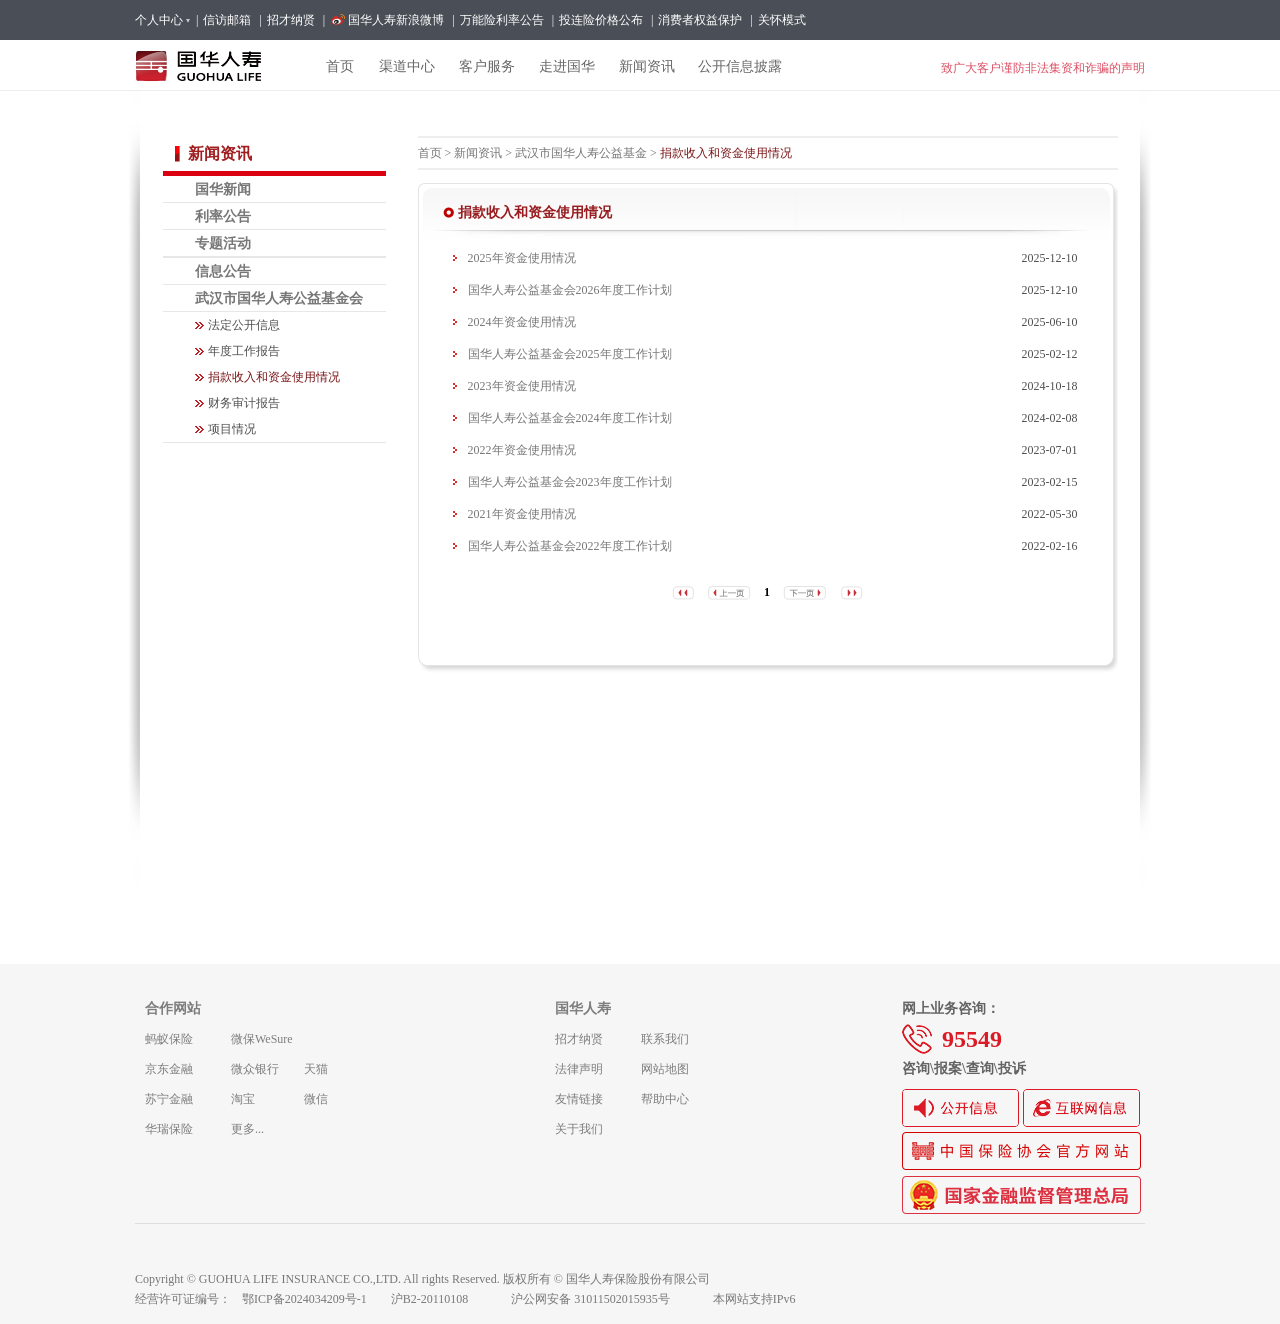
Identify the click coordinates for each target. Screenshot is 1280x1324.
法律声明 (579, 1069)
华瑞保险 (169, 1129)
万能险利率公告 (502, 20)
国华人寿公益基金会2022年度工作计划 (570, 546)
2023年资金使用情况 (522, 386)
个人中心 (161, 20)
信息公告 (223, 271)
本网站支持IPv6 (754, 1299)
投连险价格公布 (601, 20)
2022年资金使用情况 (522, 450)
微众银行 (255, 1069)
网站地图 (665, 1069)
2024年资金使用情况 (522, 322)
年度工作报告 (244, 351)
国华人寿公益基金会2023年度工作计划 (570, 482)
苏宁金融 (169, 1099)
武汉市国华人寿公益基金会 (279, 298)
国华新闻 (223, 189)
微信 (316, 1099)
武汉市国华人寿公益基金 (581, 153)
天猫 (316, 1069)
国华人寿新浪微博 (396, 20)
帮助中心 (665, 1099)
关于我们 (579, 1129)
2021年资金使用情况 (522, 514)
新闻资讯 (478, 153)
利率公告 (223, 216)
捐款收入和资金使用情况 (274, 377)
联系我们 (665, 1039)
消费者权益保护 (700, 20)
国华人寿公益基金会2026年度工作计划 (570, 290)
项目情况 (232, 429)
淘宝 (243, 1099)
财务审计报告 (244, 403)
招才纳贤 (291, 20)
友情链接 (579, 1099)
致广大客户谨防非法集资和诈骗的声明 (1043, 68)
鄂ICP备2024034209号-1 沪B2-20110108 (367, 1299)
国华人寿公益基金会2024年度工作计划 (570, 418)
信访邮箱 (227, 20)
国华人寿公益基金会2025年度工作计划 (570, 354)
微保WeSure (262, 1039)
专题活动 (223, 243)
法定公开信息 (244, 325)
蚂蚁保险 (169, 1039)
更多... (247, 1129)
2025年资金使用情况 (522, 258)
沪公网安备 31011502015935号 (604, 1299)
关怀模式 (782, 20)
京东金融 (169, 1069)
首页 (430, 153)
